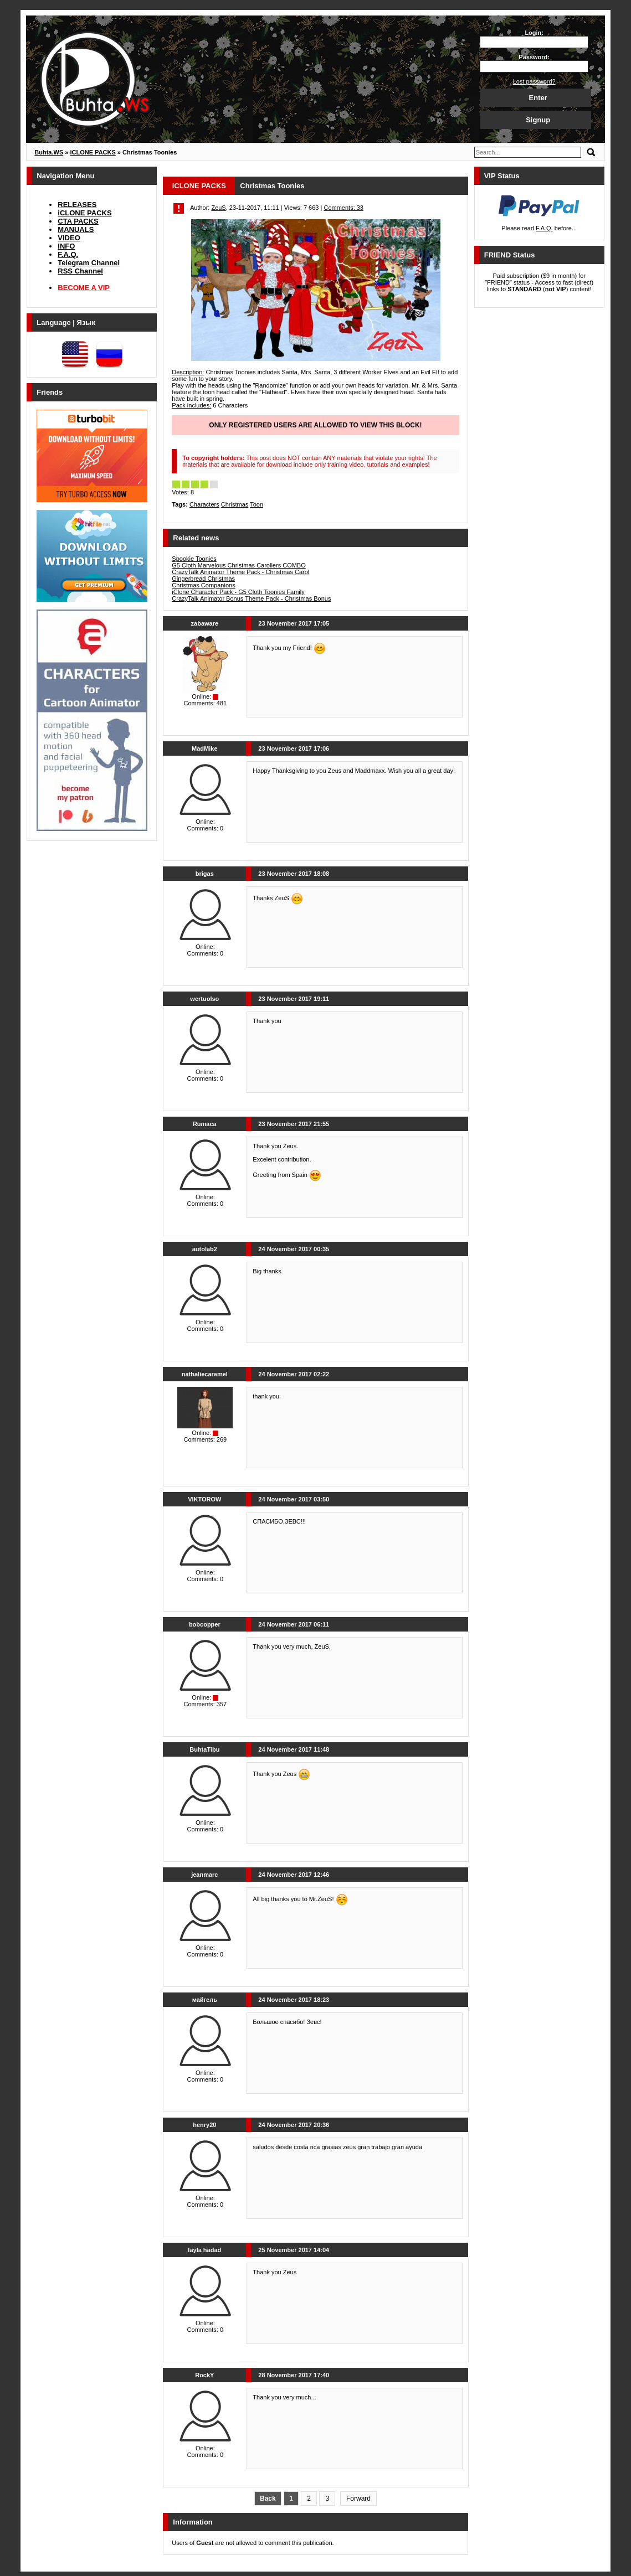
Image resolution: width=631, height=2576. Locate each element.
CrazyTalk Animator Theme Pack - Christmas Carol (240, 572)
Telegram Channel (89, 263)
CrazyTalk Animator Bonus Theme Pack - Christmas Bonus (251, 598)
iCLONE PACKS (84, 213)
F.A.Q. (68, 254)
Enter (538, 98)
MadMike (204, 748)
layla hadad (204, 2250)
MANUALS (76, 229)
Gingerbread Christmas (203, 578)
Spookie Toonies (194, 558)
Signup (538, 120)
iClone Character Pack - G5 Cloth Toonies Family (238, 591)
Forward (358, 2498)
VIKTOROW (204, 1499)
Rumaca (205, 1124)
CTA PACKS (78, 221)
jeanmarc (204, 1874)
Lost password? (534, 81)
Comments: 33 (343, 207)
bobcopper (204, 1624)
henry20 (204, 2124)
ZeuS (218, 207)
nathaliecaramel (205, 1374)
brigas (205, 873)
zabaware (205, 623)
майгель (204, 1999)
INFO (66, 246)
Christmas (235, 504)
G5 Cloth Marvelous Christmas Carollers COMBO (238, 565)
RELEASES (77, 204)
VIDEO (69, 238)
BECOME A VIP (84, 287)
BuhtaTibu (204, 1749)
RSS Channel (80, 271)
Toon (256, 504)
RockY (204, 2375)
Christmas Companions (203, 585)
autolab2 (204, 1249)
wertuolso (204, 998)
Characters (204, 504)
